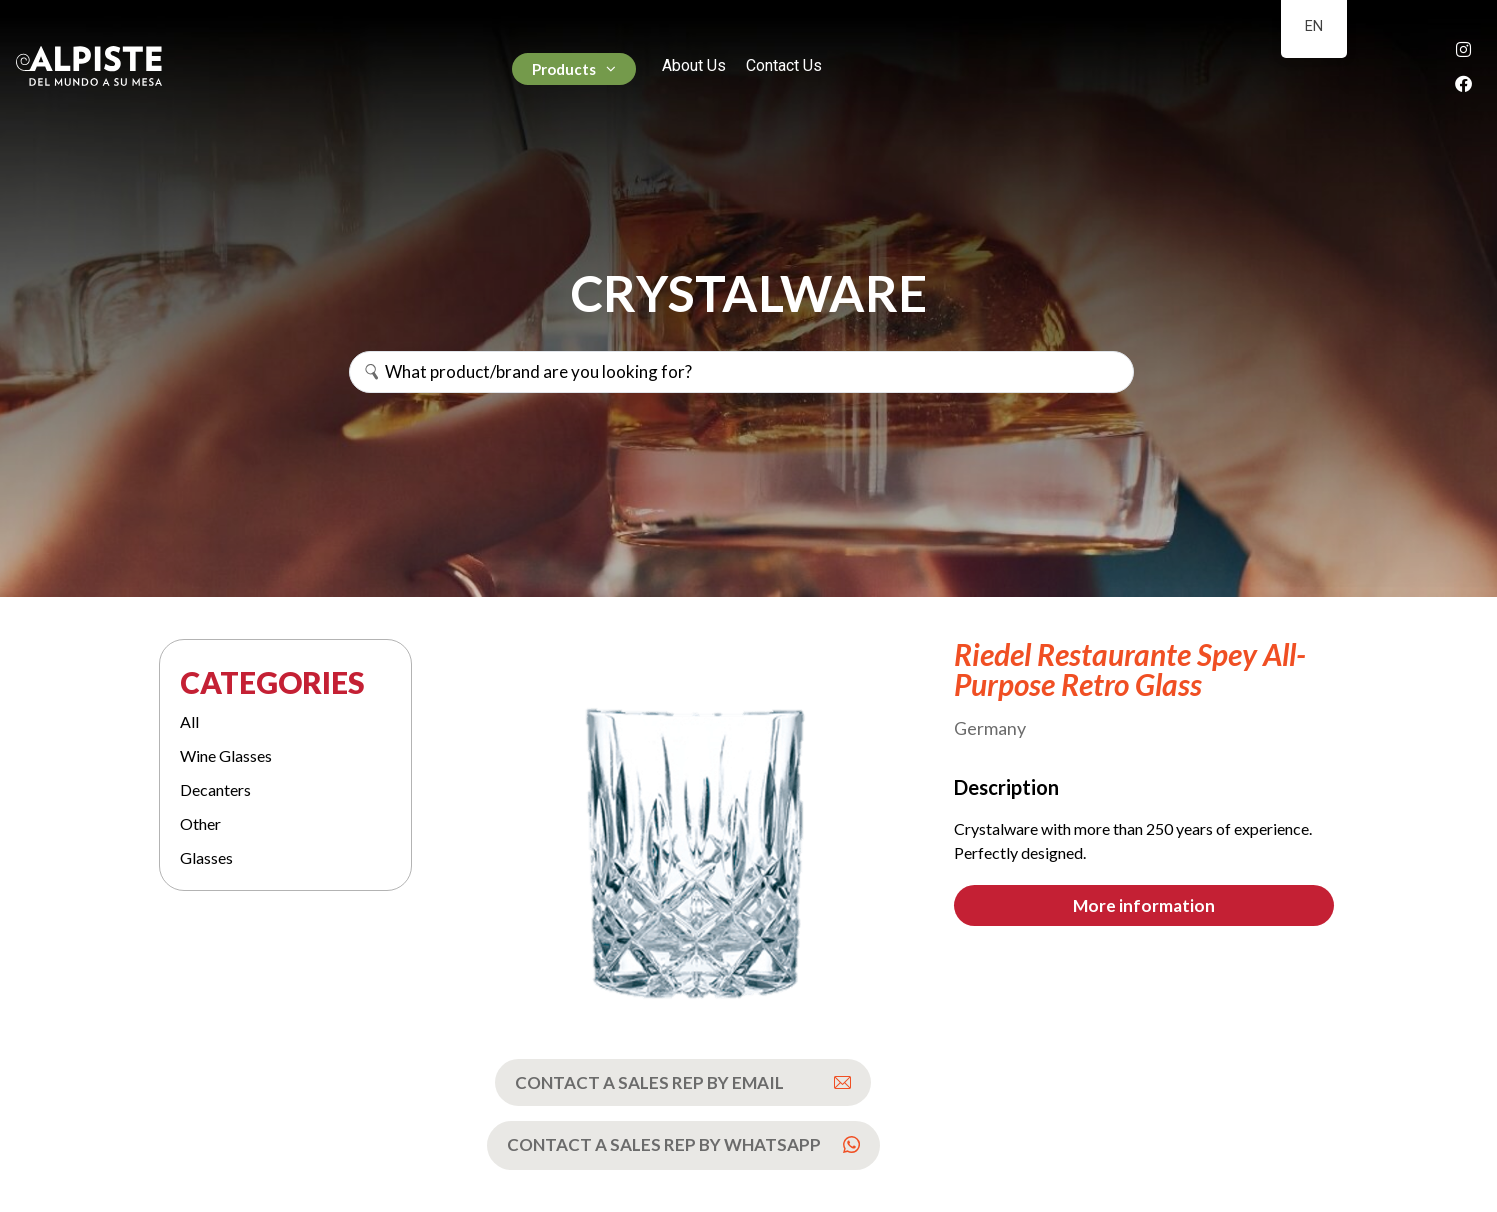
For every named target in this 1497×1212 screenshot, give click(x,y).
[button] (1144, 905)
